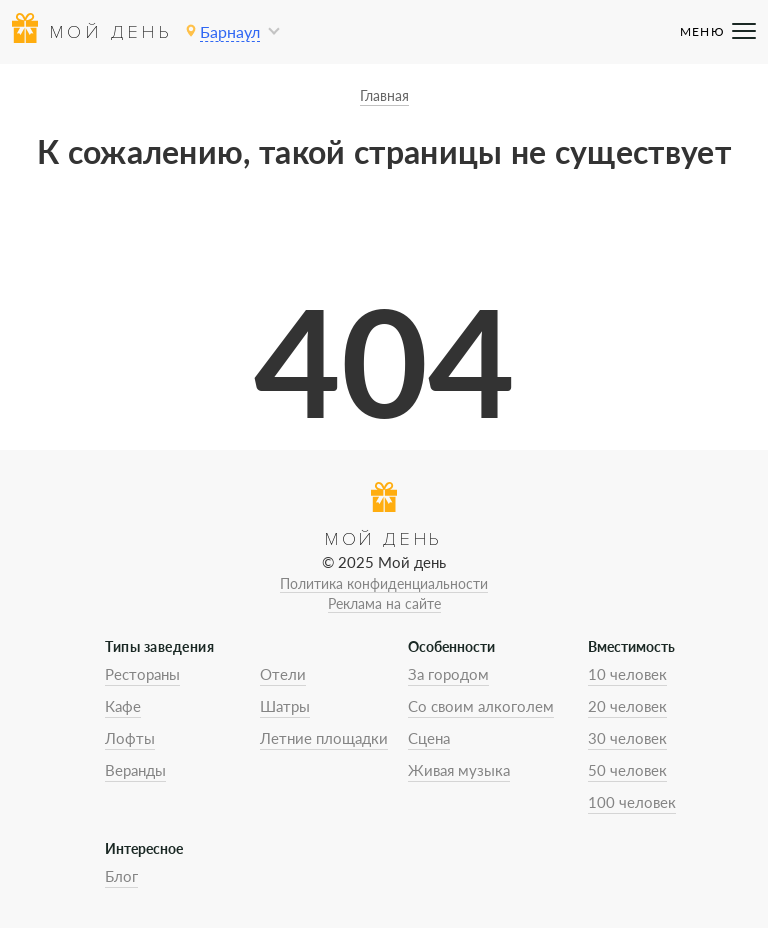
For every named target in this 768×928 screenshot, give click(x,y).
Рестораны (142, 674)
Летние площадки (324, 738)
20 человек (627, 706)
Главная (384, 95)
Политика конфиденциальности (384, 583)
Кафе (123, 706)
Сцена (429, 738)
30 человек (627, 738)
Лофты (130, 738)
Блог (121, 876)
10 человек (627, 674)
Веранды (135, 770)
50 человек (627, 770)
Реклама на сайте (384, 603)
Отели (283, 674)
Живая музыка (459, 770)
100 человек (632, 802)
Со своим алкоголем (481, 706)
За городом (448, 674)
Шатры (285, 706)
